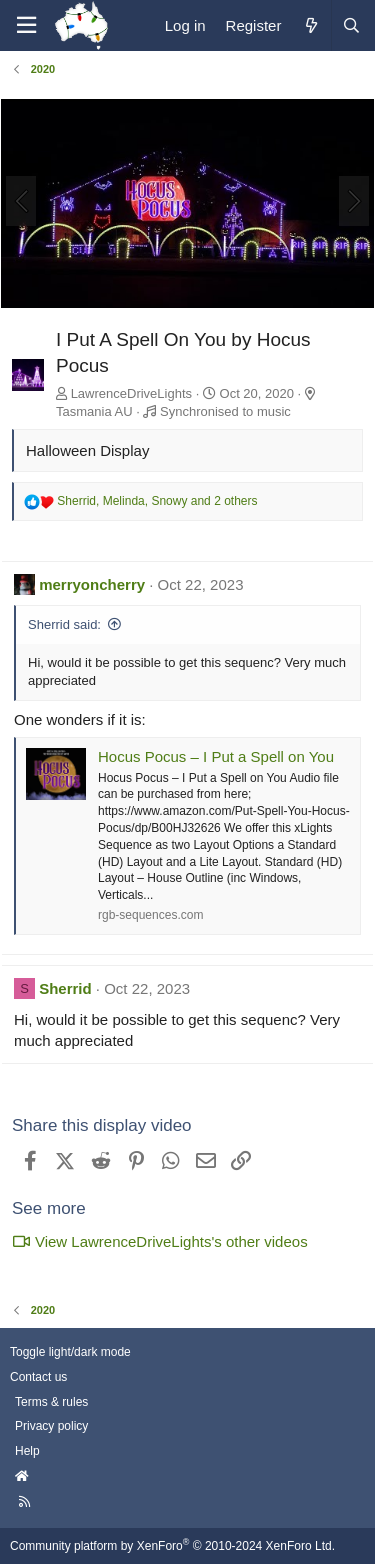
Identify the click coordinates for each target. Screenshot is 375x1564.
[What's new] (310, 25)
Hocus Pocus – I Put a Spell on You (216, 756)
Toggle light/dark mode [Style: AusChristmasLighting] (70, 1352)
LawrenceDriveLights (131, 393)
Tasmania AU (94, 411)
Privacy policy (51, 1426)
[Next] (354, 201)
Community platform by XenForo (172, 1546)
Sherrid (65, 988)
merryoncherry (92, 584)
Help (27, 1451)
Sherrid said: (64, 624)
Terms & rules (51, 1402)
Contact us (38, 1377)
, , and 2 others (157, 501)
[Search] (351, 25)
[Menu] (26, 25)
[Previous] (21, 201)
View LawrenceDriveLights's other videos (160, 1241)
